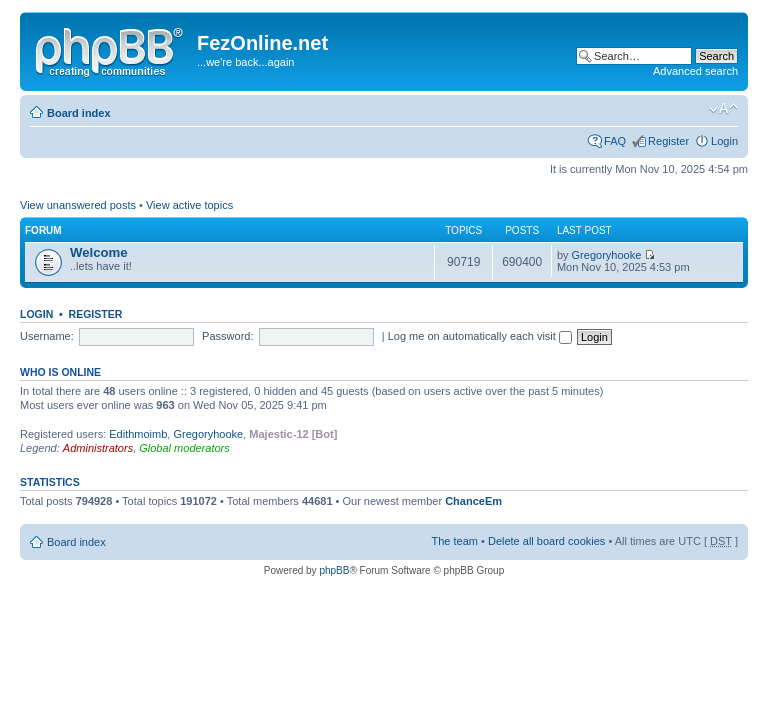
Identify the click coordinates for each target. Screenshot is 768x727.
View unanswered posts (78, 205)
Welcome (99, 252)
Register (668, 141)
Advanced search (695, 71)
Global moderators (184, 448)
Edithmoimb (138, 434)
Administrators (98, 448)
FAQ (615, 141)
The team (455, 541)
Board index (79, 113)
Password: (227, 336)
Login (724, 141)
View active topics (189, 205)
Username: (47, 336)
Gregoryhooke (607, 255)
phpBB (334, 570)
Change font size (723, 109)
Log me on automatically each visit (480, 336)
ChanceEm (473, 501)
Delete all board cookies (546, 541)
